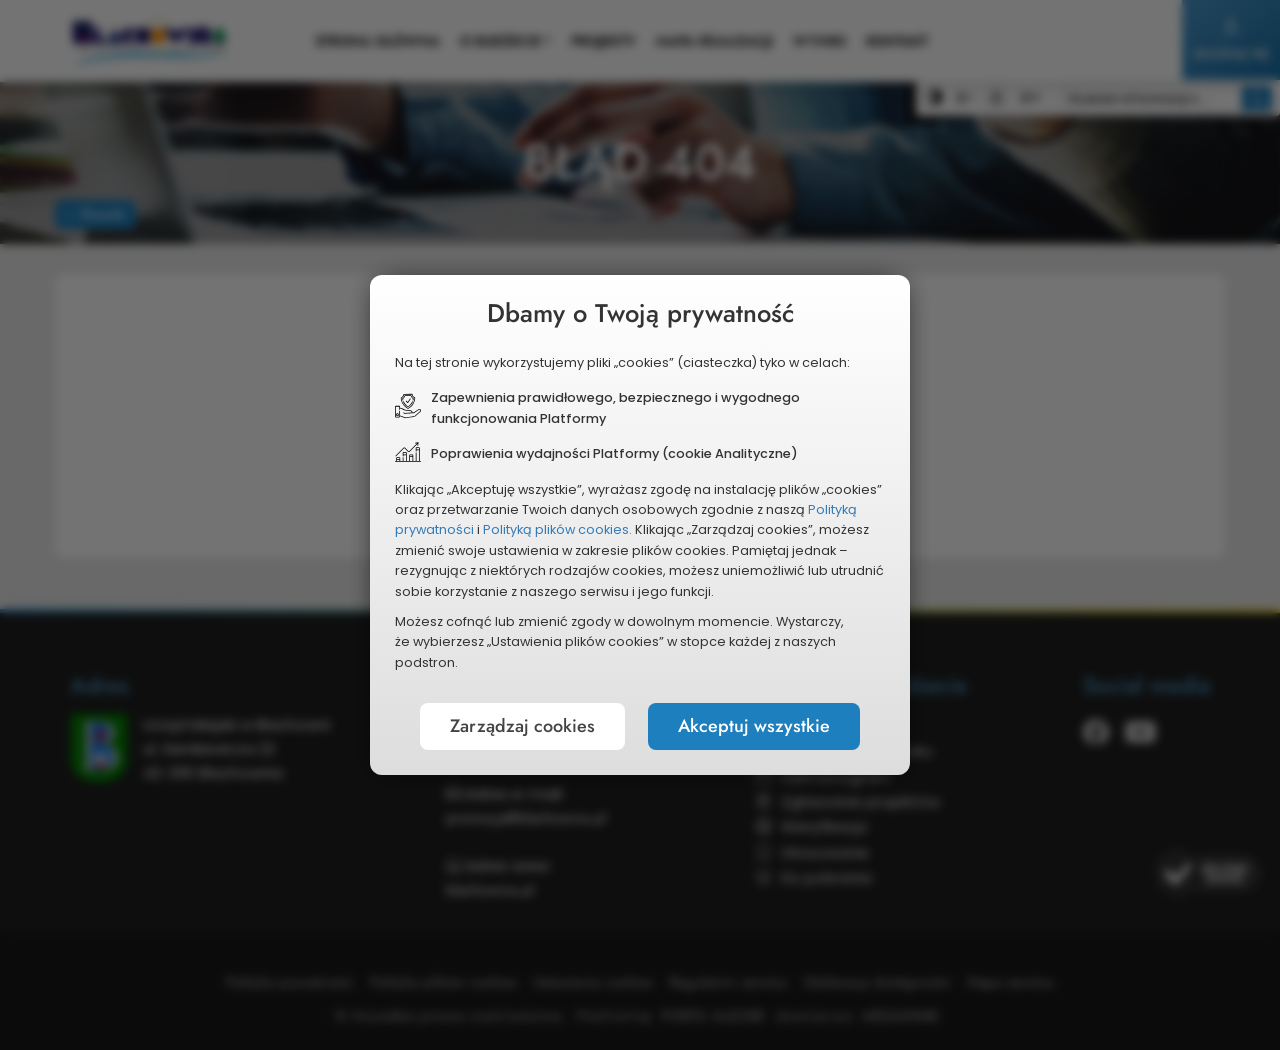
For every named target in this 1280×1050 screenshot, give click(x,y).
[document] (640, 525)
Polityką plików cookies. (557, 529)
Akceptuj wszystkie (754, 726)
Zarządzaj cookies (522, 726)
